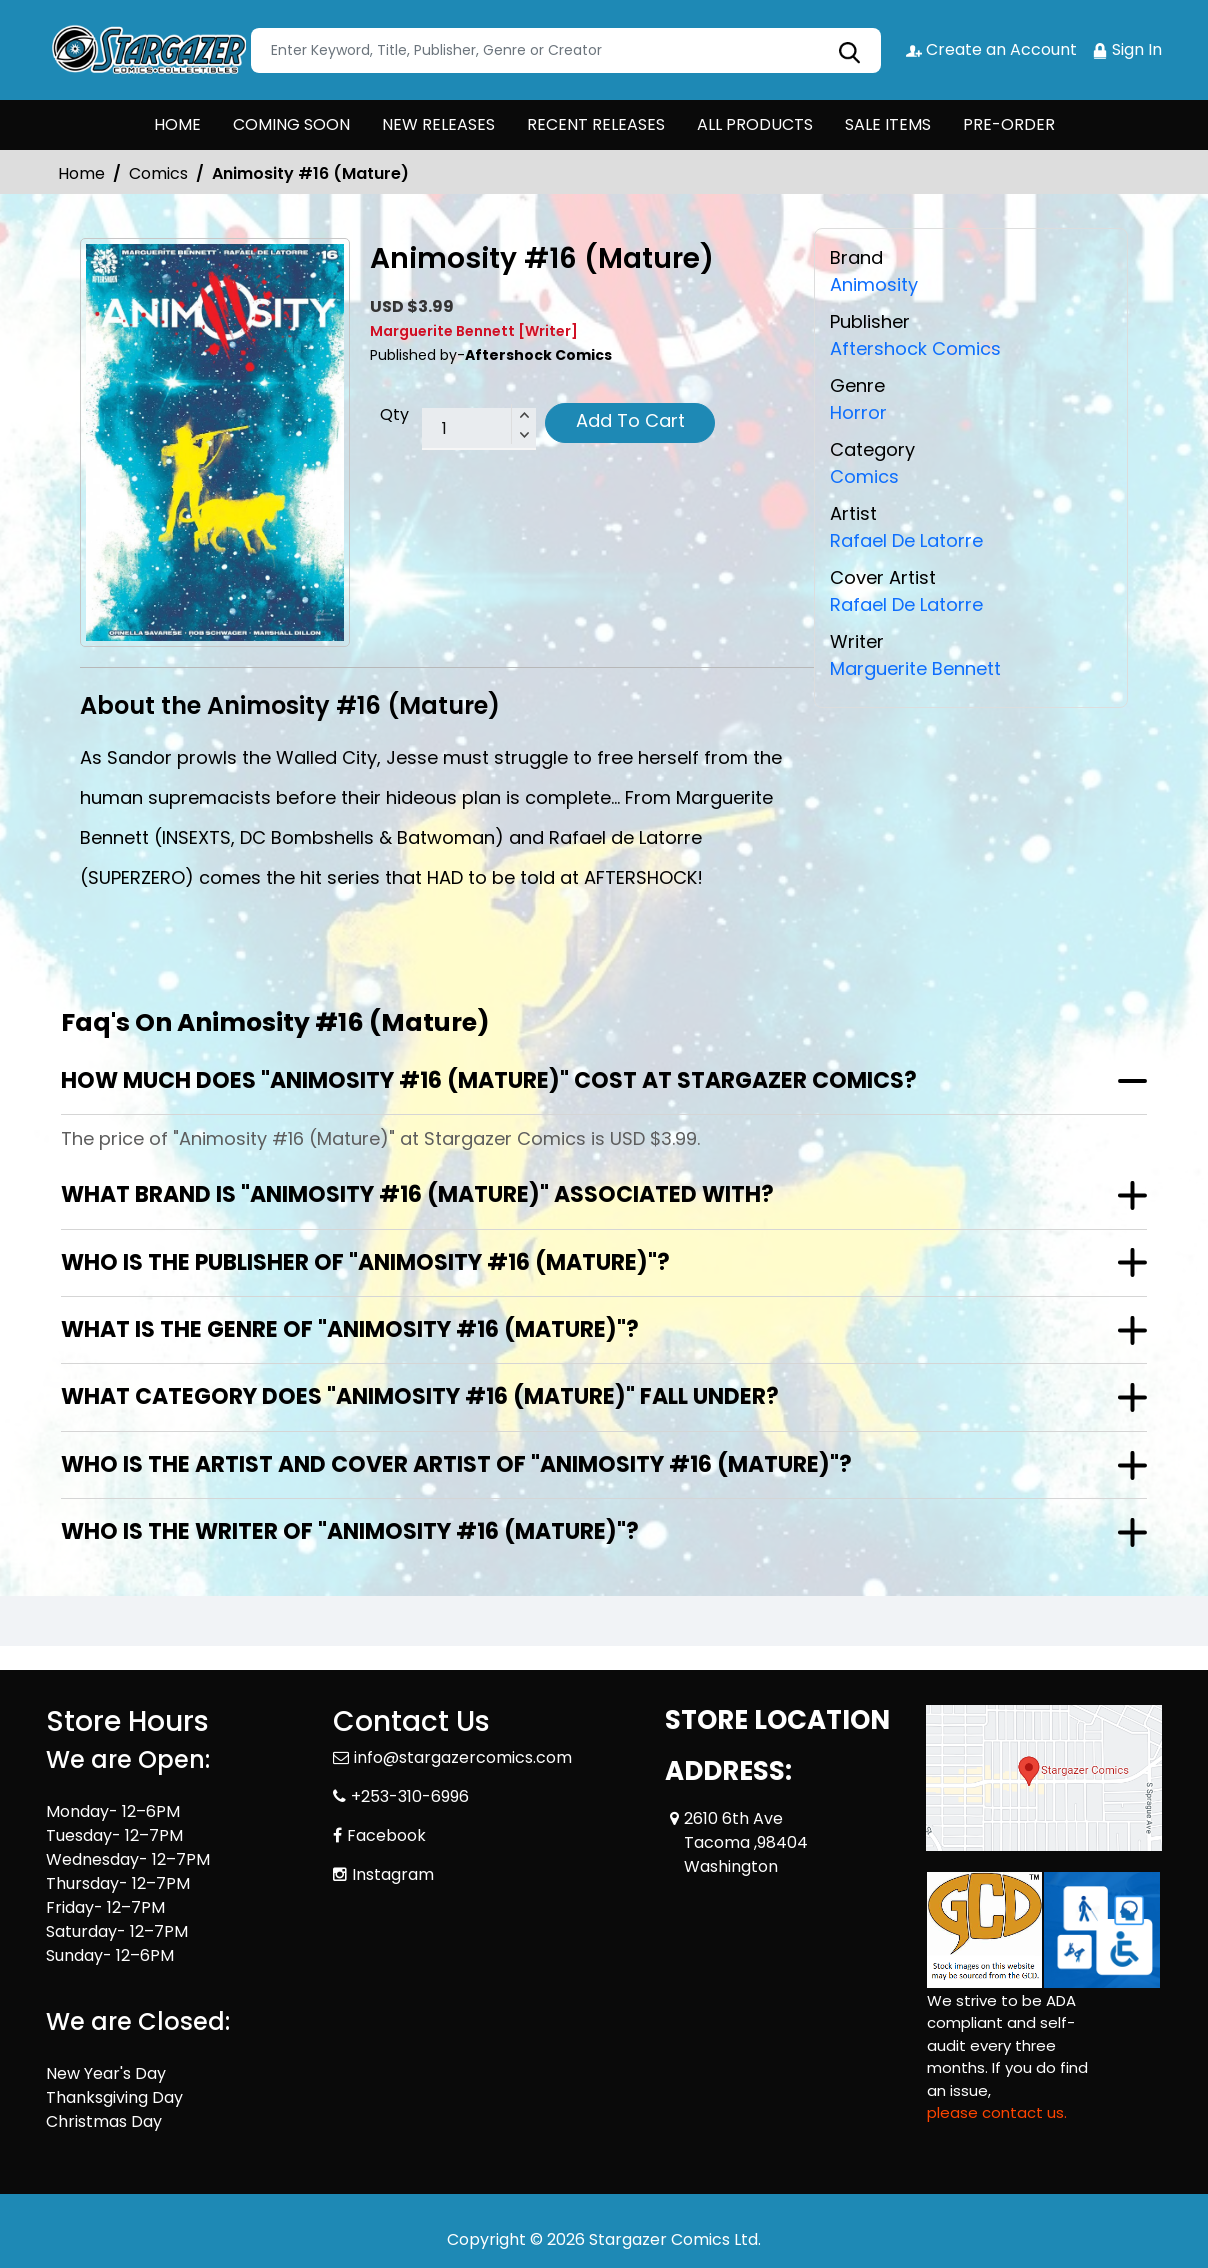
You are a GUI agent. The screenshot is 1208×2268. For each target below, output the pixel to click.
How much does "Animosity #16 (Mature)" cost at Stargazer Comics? (489, 1080)
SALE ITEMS (888, 124)
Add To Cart (630, 420)
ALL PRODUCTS (755, 124)
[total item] (479, 429)
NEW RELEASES (438, 124)
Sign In (1127, 49)
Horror (858, 412)
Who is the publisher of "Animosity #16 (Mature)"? (365, 1262)
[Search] (566, 50)
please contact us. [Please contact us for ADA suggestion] (997, 2112)
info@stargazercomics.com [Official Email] (463, 1757)
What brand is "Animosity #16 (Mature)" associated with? (417, 1194)
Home (81, 173)
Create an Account (991, 49)
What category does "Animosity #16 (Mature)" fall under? (420, 1396)
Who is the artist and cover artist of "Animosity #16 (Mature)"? (456, 1464)
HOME (177, 124)
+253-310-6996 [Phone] (410, 1796)
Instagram (393, 1874)
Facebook (386, 1835)
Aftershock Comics (915, 348)
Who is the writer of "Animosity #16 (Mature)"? (350, 1531)
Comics (158, 173)
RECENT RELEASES (596, 124)
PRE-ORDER (1009, 124)
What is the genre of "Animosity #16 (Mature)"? (350, 1329)
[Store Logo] (146, 50)
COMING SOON (291, 124)
